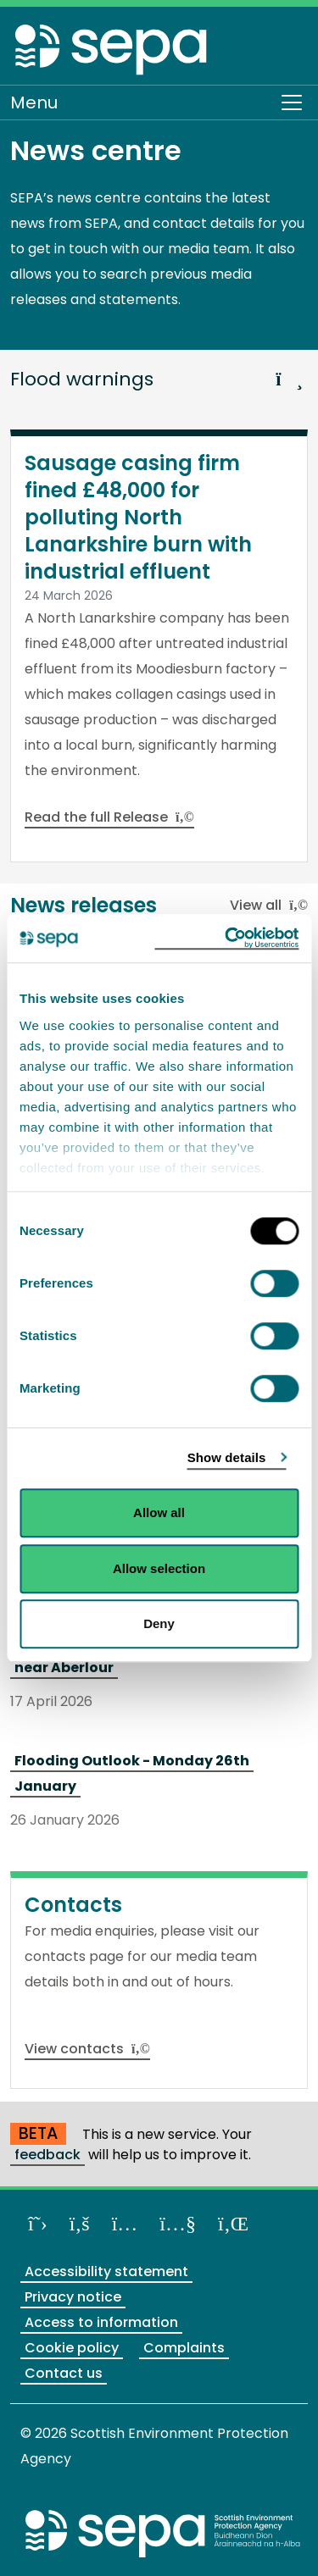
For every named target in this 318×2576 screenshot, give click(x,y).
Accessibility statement (106, 2271)
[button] (289, 372)
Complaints (184, 2347)
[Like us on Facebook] (79, 2223)
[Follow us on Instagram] (125, 2223)
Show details (226, 1457)
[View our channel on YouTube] (177, 2223)
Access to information (101, 2322)
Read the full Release (109, 817)
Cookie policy (72, 2347)
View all (269, 905)
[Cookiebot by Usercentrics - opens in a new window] (226, 938)
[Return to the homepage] (112, 48)
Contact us (64, 2373)
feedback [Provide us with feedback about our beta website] (47, 2154)
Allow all (159, 1512)
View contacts (87, 2048)
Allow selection (159, 1568)
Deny (159, 1623)
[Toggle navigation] (291, 102)
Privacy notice (73, 2297)
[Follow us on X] (38, 2223)
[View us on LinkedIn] (233, 2223)
